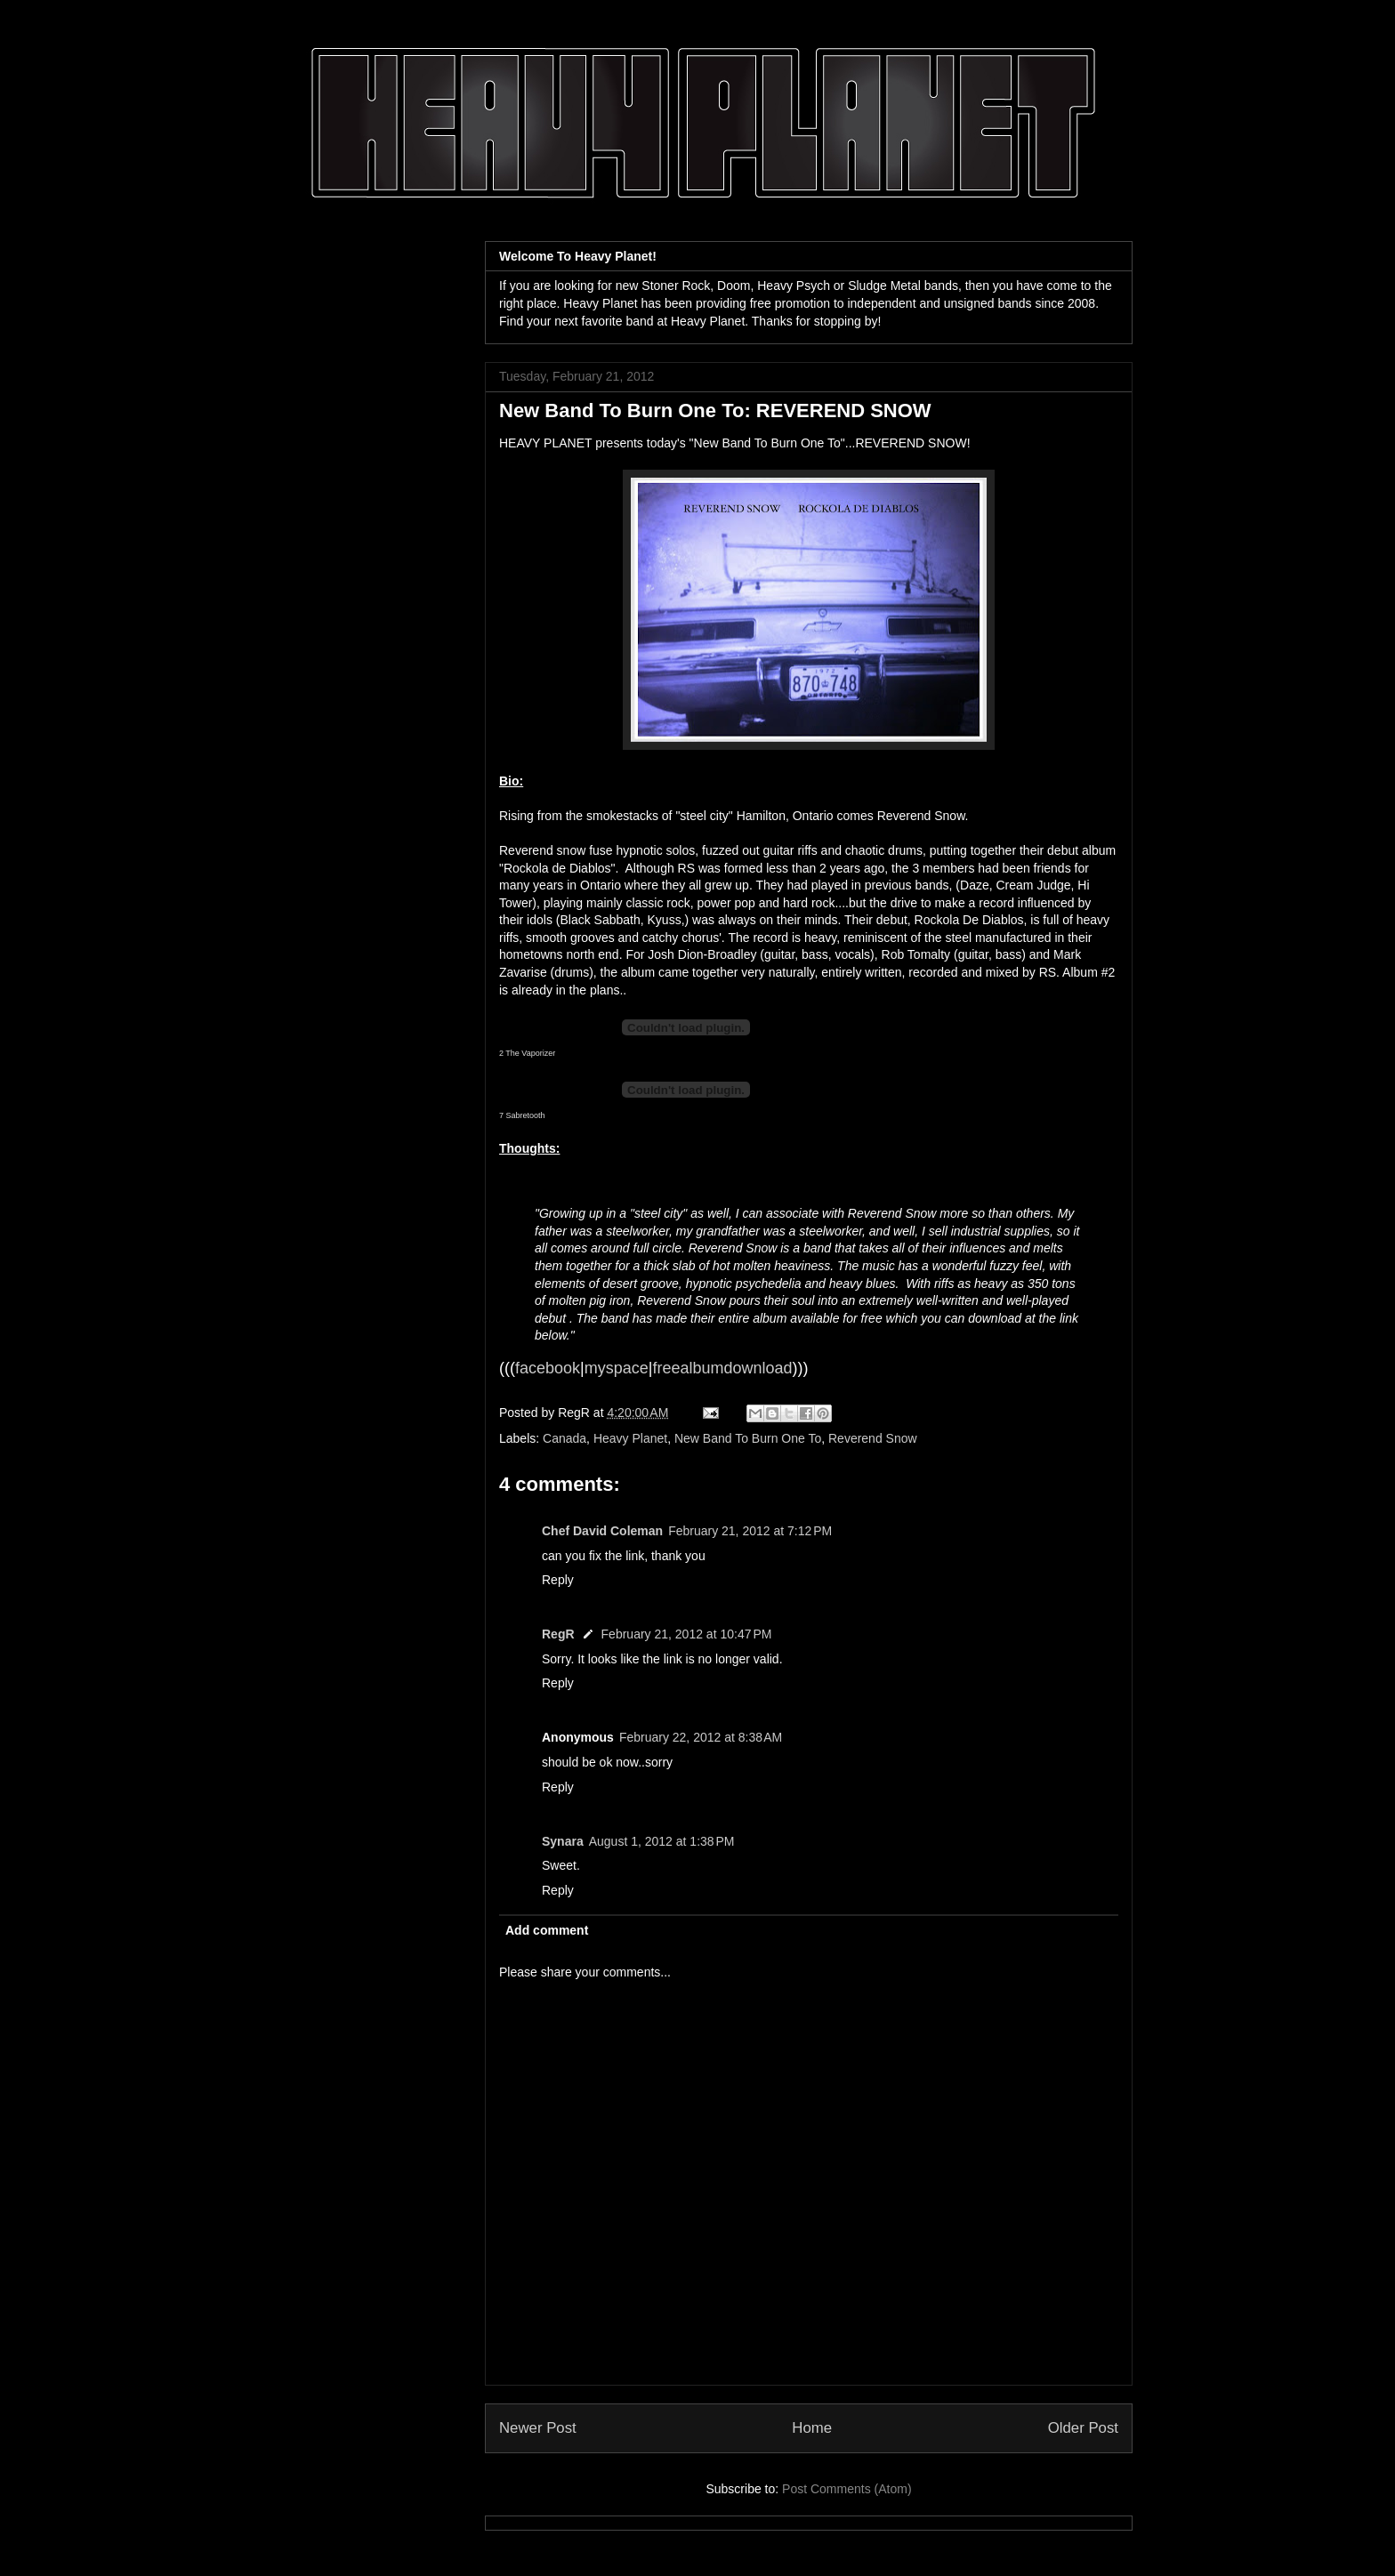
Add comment (546, 1930)
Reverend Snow (872, 1438)
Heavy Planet (630, 1438)
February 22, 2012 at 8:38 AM (700, 1737)
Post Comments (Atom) (846, 2489)
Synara (563, 1841)
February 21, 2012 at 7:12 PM (750, 1531)
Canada (564, 1438)
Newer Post (538, 2427)
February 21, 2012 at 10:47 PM (686, 1634)
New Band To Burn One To (747, 1438)
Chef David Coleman (602, 1531)
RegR (558, 1634)
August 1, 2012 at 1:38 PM (662, 1841)
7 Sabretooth (522, 1115)
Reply (558, 1580)
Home (812, 2427)
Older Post (1083, 2427)
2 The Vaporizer (527, 1053)
